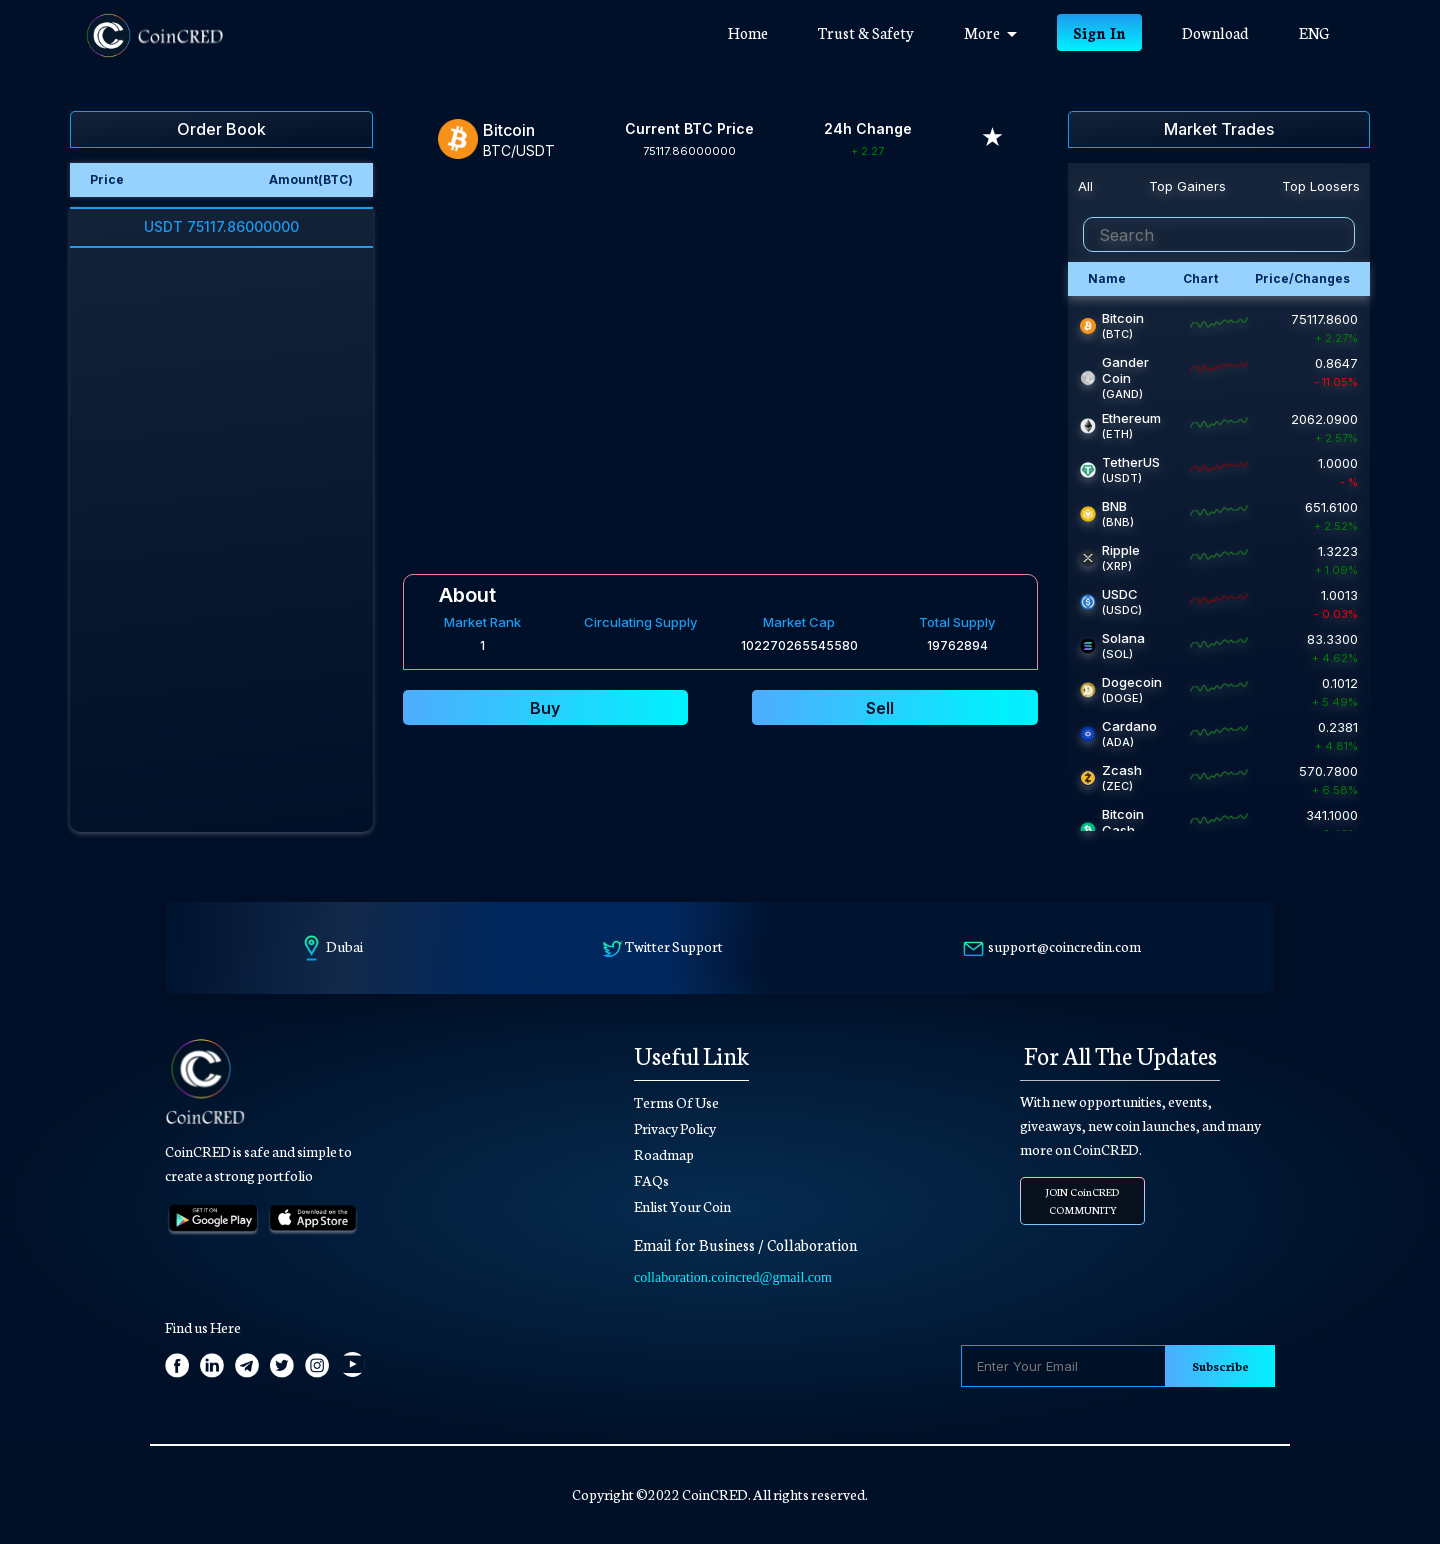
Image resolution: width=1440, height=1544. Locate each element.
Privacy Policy (675, 1128)
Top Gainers (1187, 186)
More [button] (990, 32)
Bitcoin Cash (1123, 822)
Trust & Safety (866, 32)
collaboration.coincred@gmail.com (733, 1277)
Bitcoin (1123, 318)
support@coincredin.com (1064, 946)
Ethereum (1131, 418)
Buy (545, 708)
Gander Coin (1125, 370)
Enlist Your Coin (682, 1206)
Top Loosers (1321, 186)
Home (760, 31)
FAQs (651, 1180)
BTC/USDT (519, 150)
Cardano (1129, 726)
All (1085, 186)
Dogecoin (1132, 682)
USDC (1120, 594)
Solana (1123, 638)
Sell (880, 708)
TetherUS (1131, 462)
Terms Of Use (676, 1102)
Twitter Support (674, 946)
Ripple (1121, 550)
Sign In (1099, 32)
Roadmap (664, 1154)
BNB (1114, 506)
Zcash (1122, 770)
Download (1215, 32)
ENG (1314, 32)
